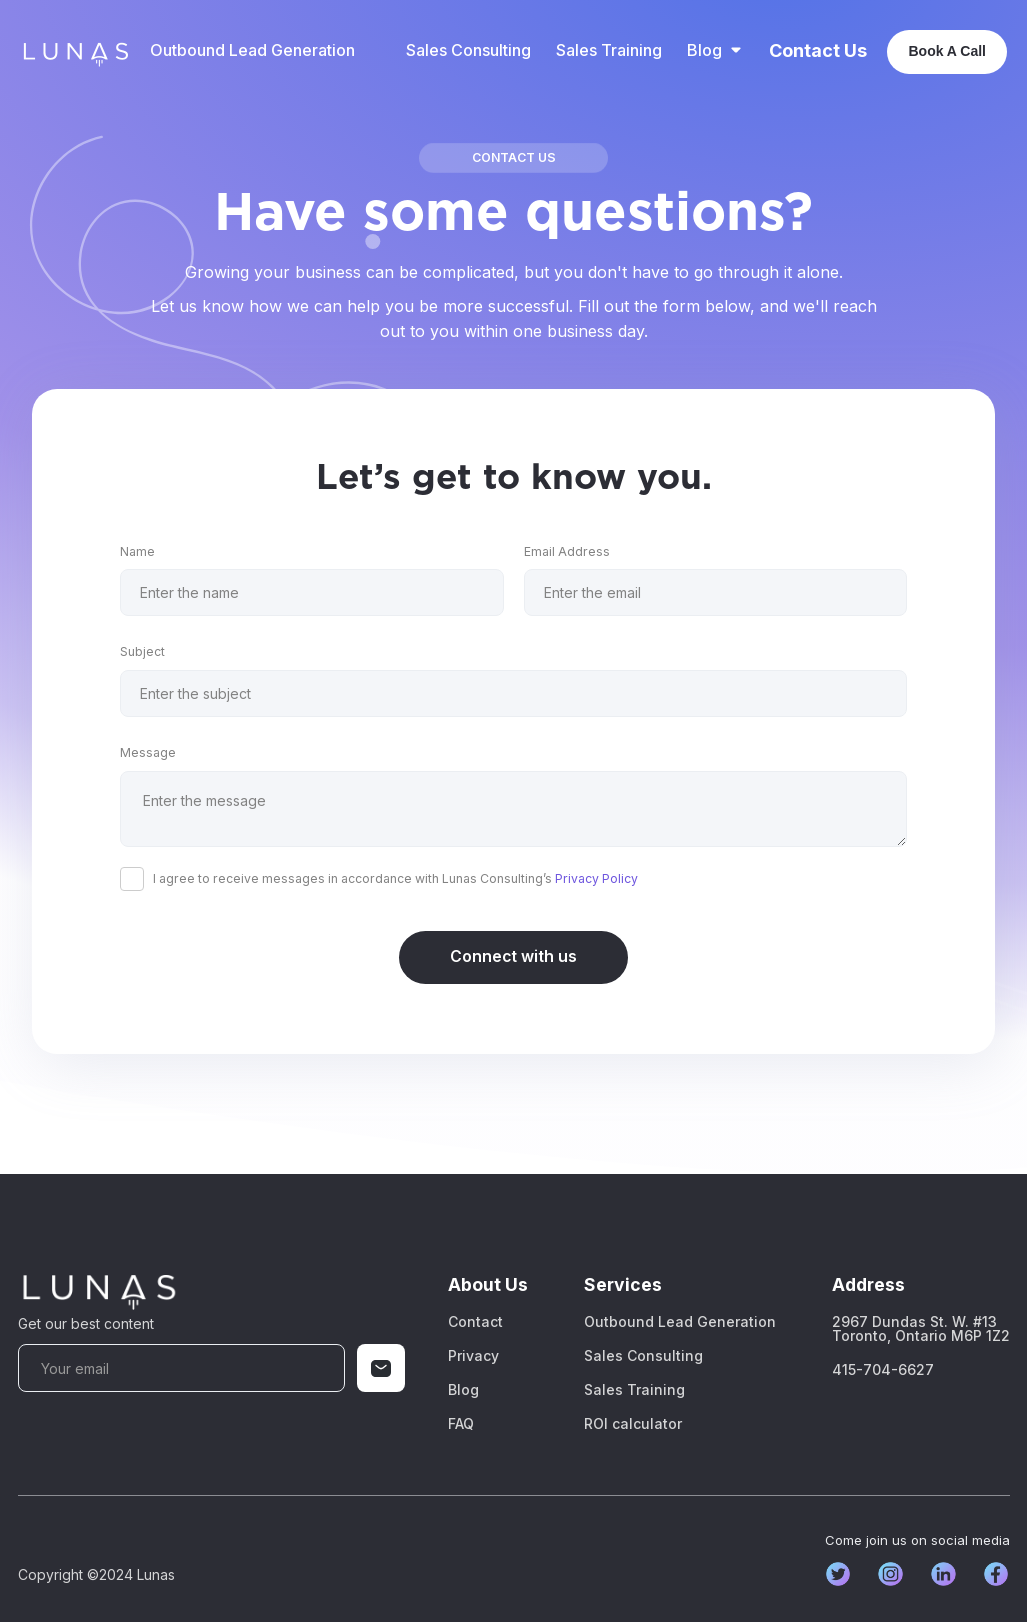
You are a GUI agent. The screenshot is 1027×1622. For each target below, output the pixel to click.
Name (137, 551)
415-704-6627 (883, 1370)
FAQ (461, 1424)
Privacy (473, 1356)
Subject (142, 651)
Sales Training (609, 50)
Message (148, 752)
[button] (715, 50)
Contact (475, 1322)
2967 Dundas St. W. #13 (921, 1329)
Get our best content (86, 1323)
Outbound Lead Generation (252, 50)
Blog (463, 1390)
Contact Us (818, 51)
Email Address (567, 551)
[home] (75, 51)
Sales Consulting (468, 50)
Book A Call (947, 51)
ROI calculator (633, 1424)
